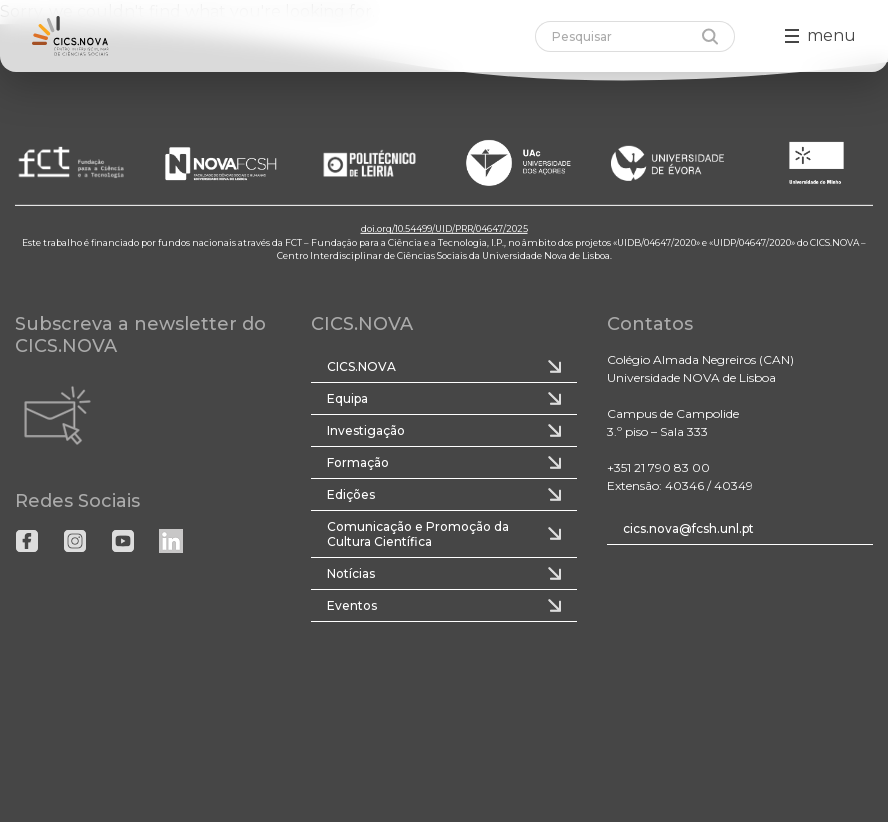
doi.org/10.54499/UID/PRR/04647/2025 (444, 228)
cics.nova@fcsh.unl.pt (688, 528)
